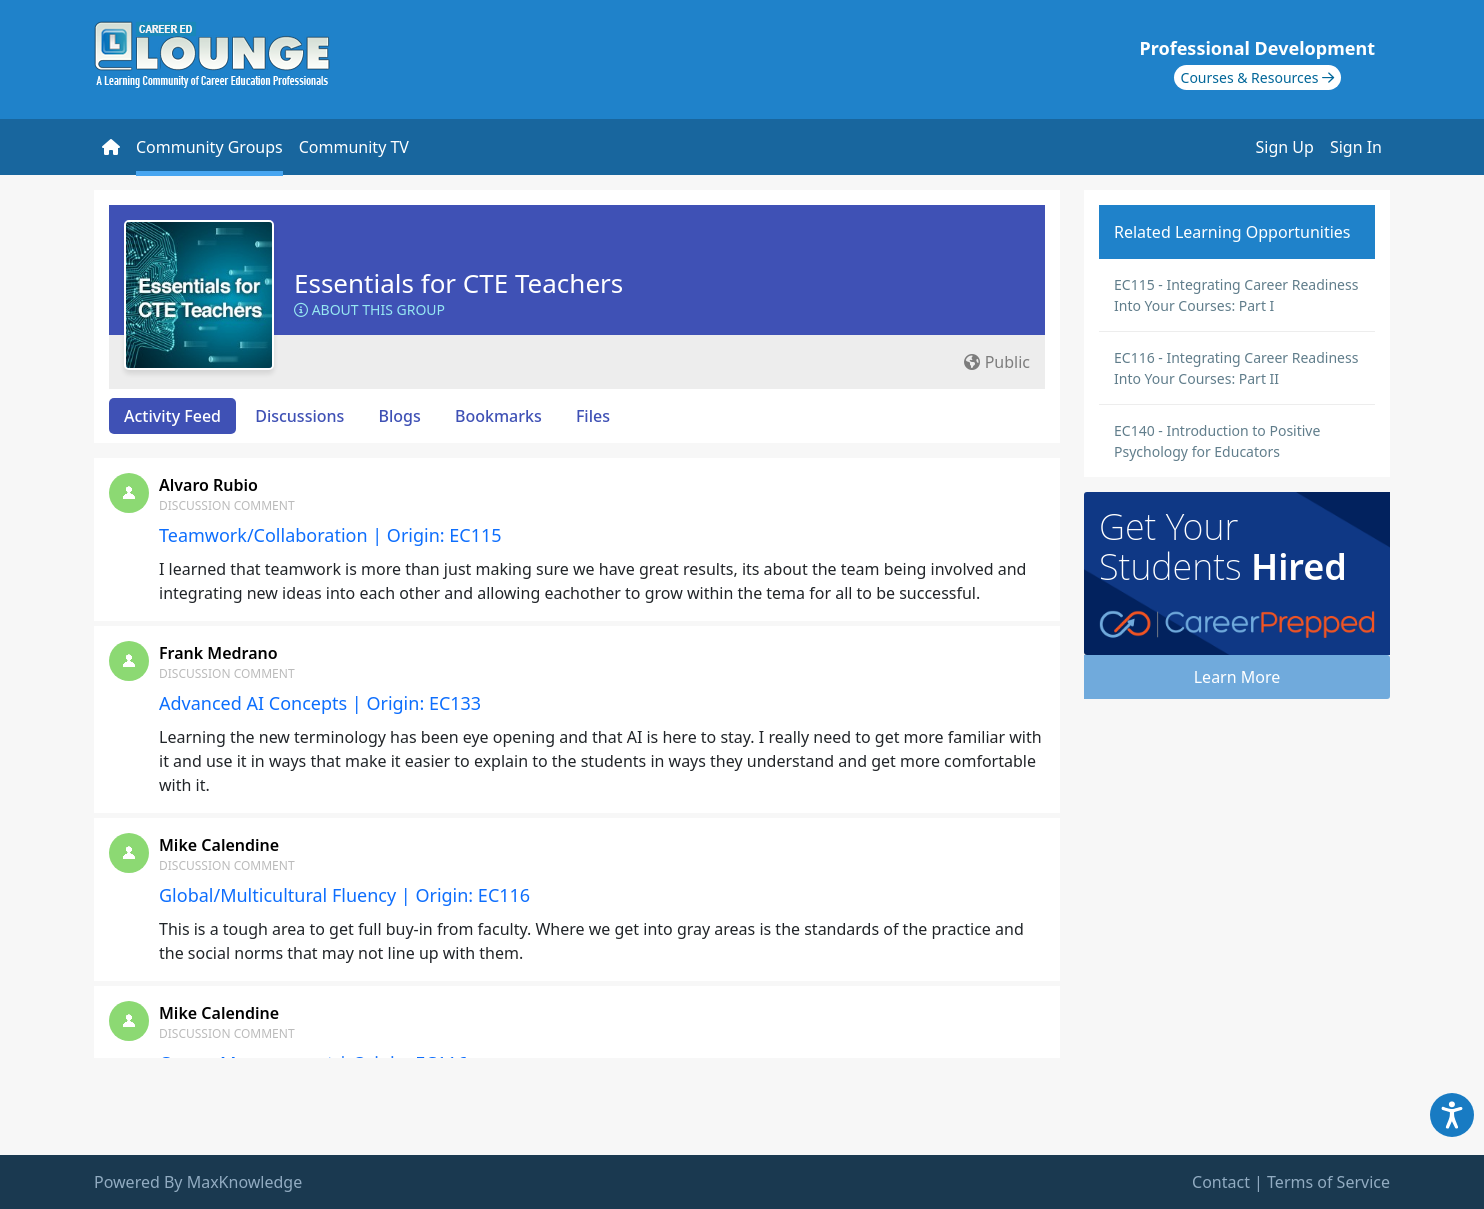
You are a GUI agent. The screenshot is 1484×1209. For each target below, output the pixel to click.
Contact (1221, 1182)
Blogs (400, 416)
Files (593, 416)
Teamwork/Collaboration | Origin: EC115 (330, 535)
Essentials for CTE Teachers (458, 283)
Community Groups (209, 147)
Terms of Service (1328, 1182)
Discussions (299, 416)
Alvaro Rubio (208, 485)
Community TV (354, 147)
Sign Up (1285, 147)
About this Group (369, 309)
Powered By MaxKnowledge (198, 1182)
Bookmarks (498, 416)
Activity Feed (172, 416)
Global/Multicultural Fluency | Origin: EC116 (344, 895)
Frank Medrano (218, 653)
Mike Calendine (219, 845)
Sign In (1356, 147)
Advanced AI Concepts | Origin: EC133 (320, 703)
